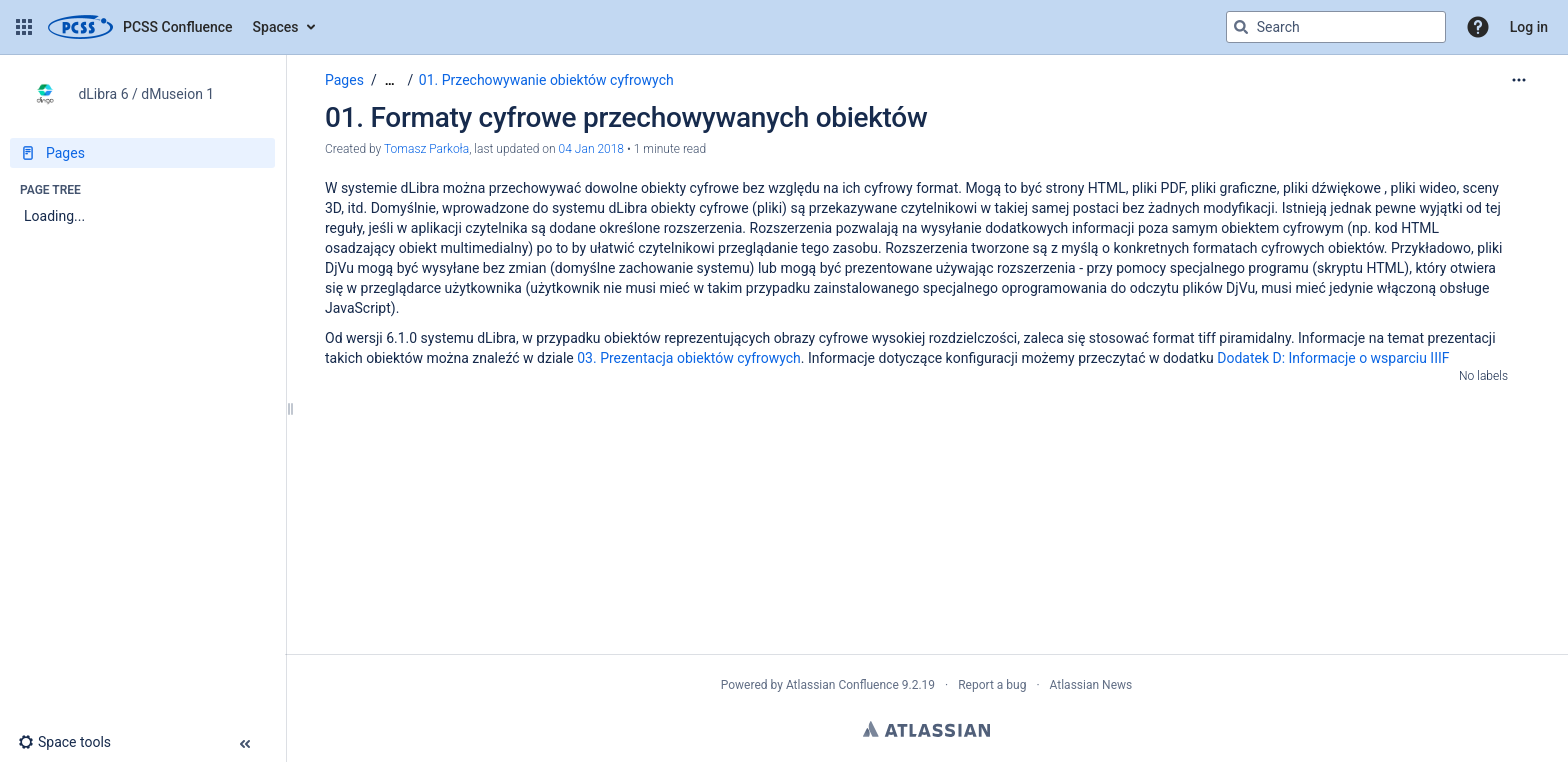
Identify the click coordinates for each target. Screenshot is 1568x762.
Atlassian (926, 729)
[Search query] (1336, 27)
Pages (344, 80)
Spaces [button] (276, 27)
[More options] (1519, 80)
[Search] (1241, 27)
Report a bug (992, 685)
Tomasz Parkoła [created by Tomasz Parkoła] (426, 149)
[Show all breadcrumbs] (390, 80)
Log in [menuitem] (1529, 27)
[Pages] (142, 153)
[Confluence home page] (140, 27)
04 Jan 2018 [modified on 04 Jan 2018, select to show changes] (591, 149)
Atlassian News (1091, 685)
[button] (24, 27)
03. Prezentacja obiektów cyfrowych (689, 358)
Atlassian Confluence (842, 685)
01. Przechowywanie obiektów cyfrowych (546, 80)
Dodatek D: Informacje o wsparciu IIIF (1333, 358)
